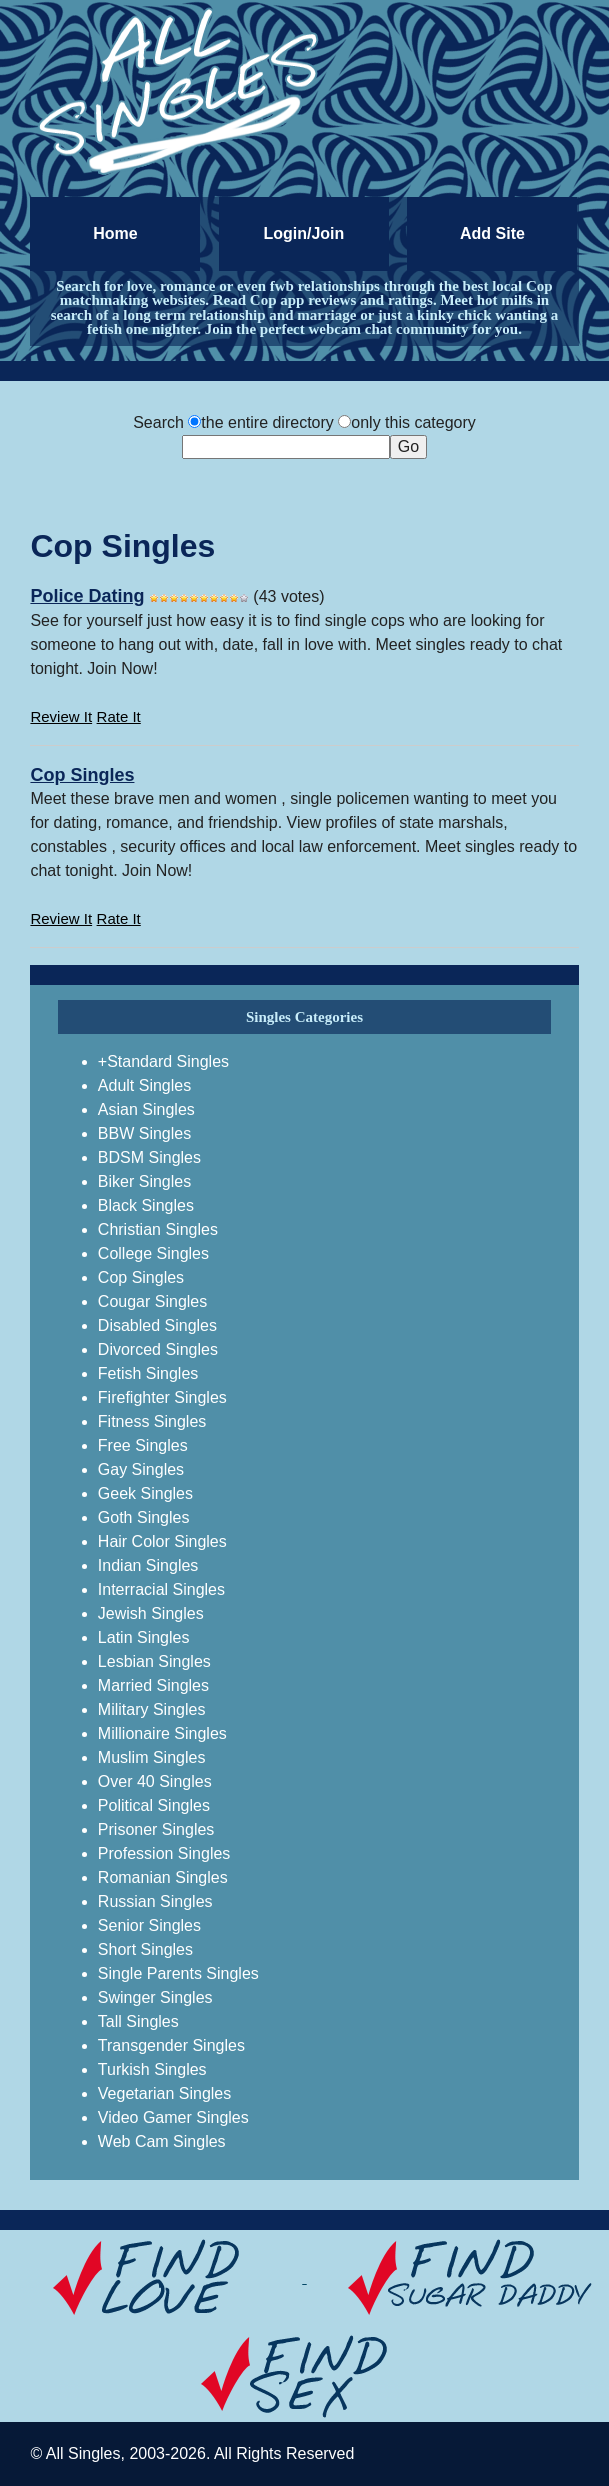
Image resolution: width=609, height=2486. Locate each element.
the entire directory (267, 422)
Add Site (492, 233)
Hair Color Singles (162, 1541)
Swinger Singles (155, 1997)
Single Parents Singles (178, 1973)
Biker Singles (144, 1181)
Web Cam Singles (162, 2141)
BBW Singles (144, 1133)
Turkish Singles (152, 2069)
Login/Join (303, 233)
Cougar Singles (152, 1301)
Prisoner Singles (156, 1829)
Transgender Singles (171, 2045)
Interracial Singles (161, 1589)
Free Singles (143, 1445)
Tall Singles (138, 2021)
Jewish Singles (151, 1613)
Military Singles (152, 1709)
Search (158, 422)
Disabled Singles (157, 1325)
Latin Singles (144, 1637)
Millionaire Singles (162, 1733)
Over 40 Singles (155, 1781)
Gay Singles (141, 1469)
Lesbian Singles (154, 1661)
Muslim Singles (152, 1757)
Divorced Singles (158, 1349)
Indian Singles (148, 1565)
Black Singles (146, 1205)
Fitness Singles (152, 1421)
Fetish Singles (148, 1373)
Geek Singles (145, 1493)
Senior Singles (149, 1925)
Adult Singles (144, 1085)
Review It (61, 716)
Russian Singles (155, 1901)
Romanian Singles (163, 1877)
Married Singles (153, 1685)
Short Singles (145, 1949)
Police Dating (87, 596)
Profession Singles (164, 1853)
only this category (413, 422)
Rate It (119, 716)
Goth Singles (144, 1517)
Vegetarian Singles (164, 2093)
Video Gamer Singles (173, 2117)
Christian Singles (158, 1229)
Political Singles (154, 1805)
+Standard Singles (163, 1061)
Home (115, 233)
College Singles (153, 1253)
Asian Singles (146, 1109)
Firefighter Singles (162, 1397)
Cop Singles (82, 775)
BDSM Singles (149, 1157)
